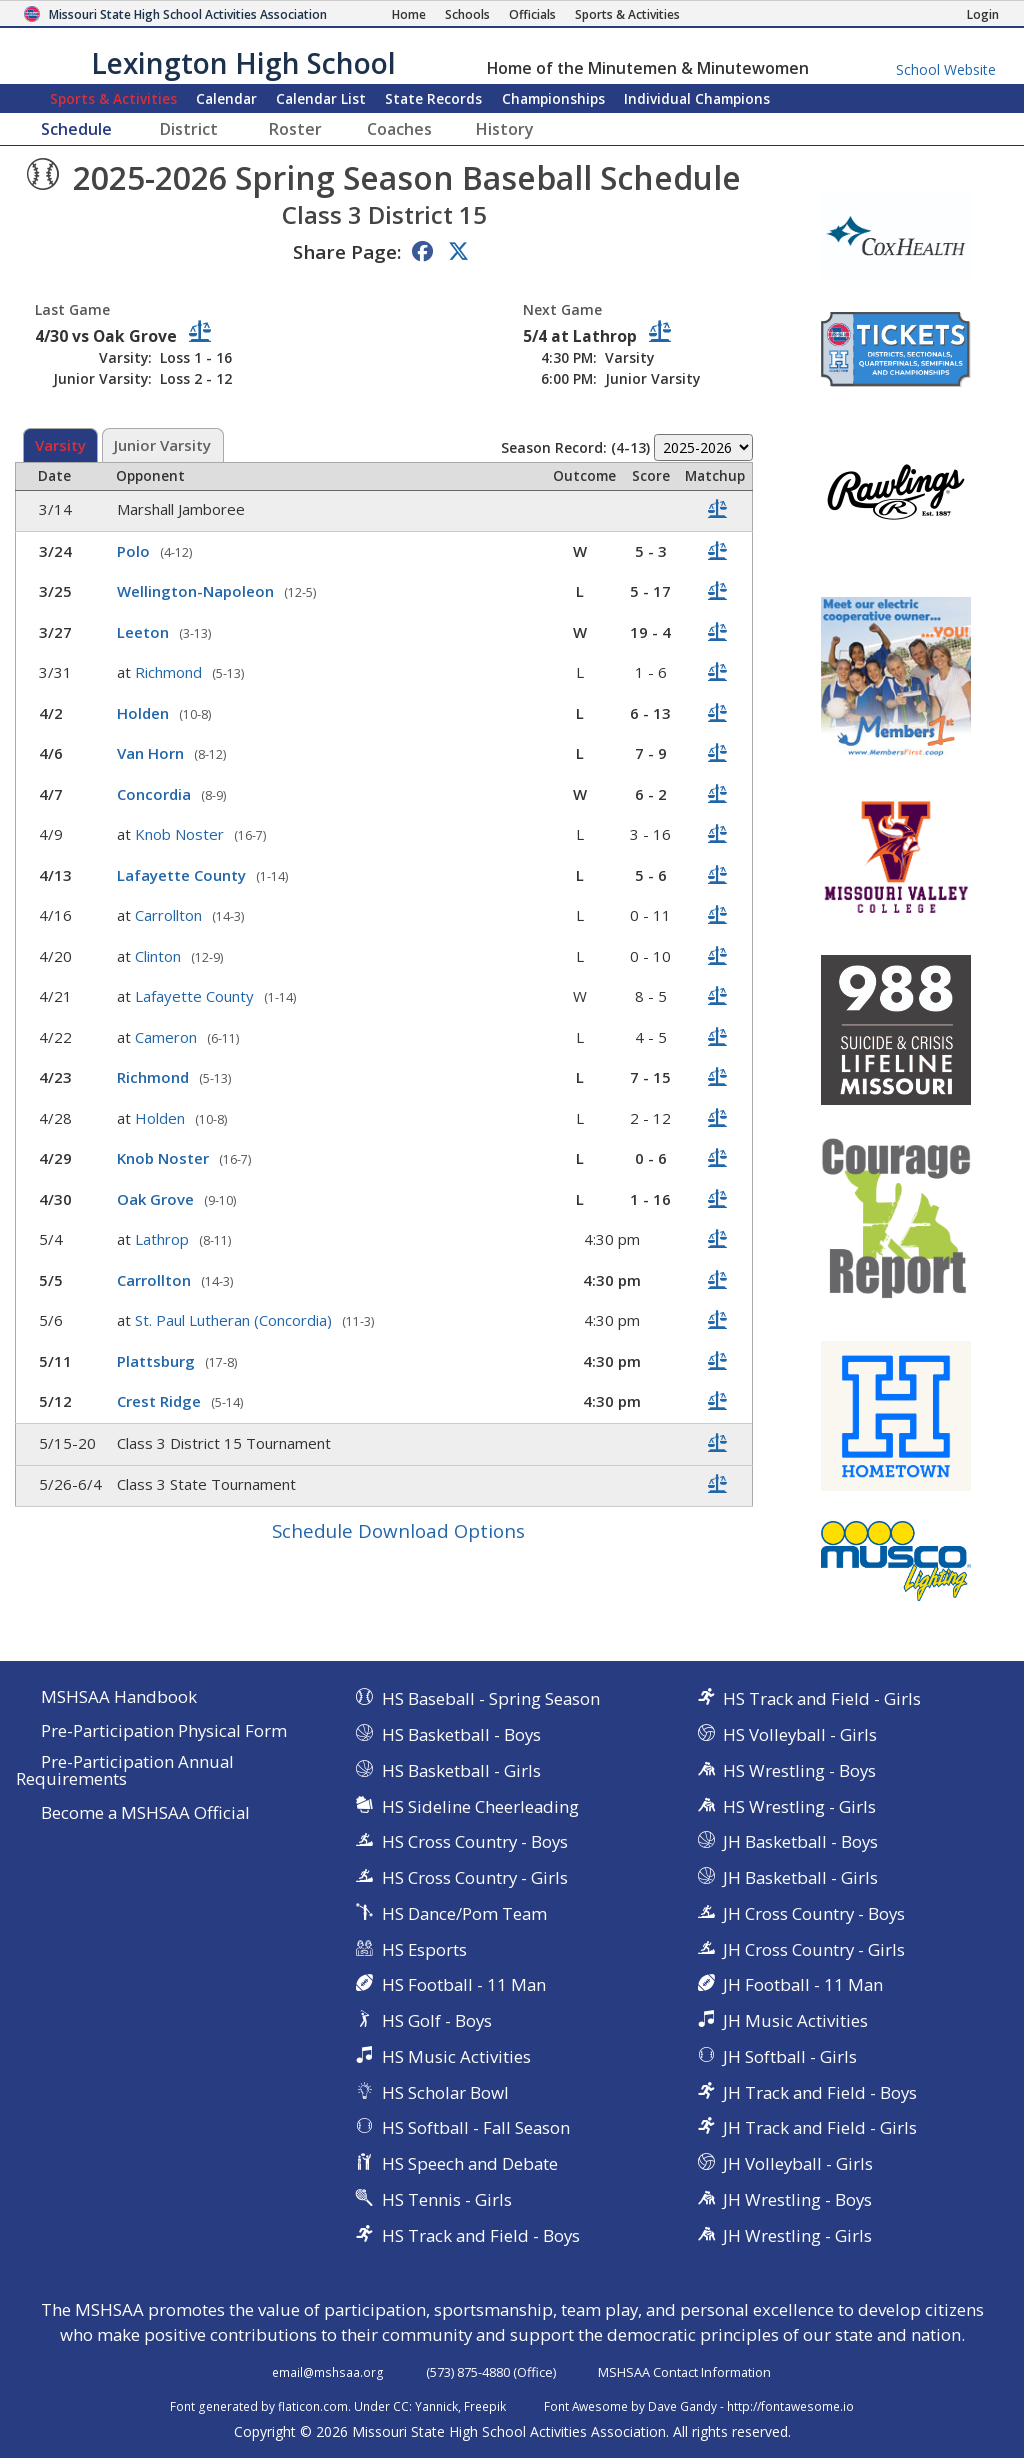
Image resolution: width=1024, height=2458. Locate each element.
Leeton (145, 632)
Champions (697, 98)
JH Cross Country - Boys (814, 1913)
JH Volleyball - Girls (798, 2163)
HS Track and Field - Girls (822, 1698)
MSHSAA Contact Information (684, 2372)
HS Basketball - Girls (461, 1770)
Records (433, 98)
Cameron (168, 1037)
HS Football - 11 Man (464, 1984)
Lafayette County (183, 875)
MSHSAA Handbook (119, 1697)
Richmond (170, 672)
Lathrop (164, 1239)
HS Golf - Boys (437, 2020)
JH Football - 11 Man (803, 1984)
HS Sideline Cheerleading (480, 1806)
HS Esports (424, 1949)
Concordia (156, 794)
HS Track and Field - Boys (481, 2235)
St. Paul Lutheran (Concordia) (235, 1320)
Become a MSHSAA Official (145, 1813)
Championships (553, 98)
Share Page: (347, 251)
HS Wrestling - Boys (799, 1770)
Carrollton (170, 915)
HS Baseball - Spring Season (491, 1698)
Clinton (160, 956)
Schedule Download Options (398, 1530)
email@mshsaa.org (328, 2372)
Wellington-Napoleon (197, 591)
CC (401, 2406)
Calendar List (321, 98)
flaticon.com (313, 2406)
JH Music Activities (795, 2020)
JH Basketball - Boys (800, 1841)
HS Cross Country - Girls (475, 1877)
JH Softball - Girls (790, 2056)
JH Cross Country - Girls (814, 1949)
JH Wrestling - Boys (797, 2199)
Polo (135, 551)
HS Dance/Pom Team (464, 1913)
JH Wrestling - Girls (797, 2235)
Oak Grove (157, 1199)
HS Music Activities (456, 2056)
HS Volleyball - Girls (800, 1734)
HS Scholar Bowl (445, 2092)
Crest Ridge (161, 1401)
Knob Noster (181, 834)
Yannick (436, 2406)
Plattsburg (158, 1361)
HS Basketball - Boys (461, 1734)
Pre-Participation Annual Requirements (125, 1771)
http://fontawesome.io (790, 2406)
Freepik (485, 2406)
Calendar (226, 98)
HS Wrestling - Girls (799, 1806)
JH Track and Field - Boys (820, 2092)
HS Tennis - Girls (447, 2199)
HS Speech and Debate (470, 2163)
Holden (145, 713)
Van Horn (152, 753)
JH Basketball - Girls (800, 1877)
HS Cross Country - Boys (475, 1841)
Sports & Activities (113, 98)
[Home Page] (409, 14)
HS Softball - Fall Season (476, 2127)
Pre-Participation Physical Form (164, 1731)
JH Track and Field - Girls (820, 2127)
